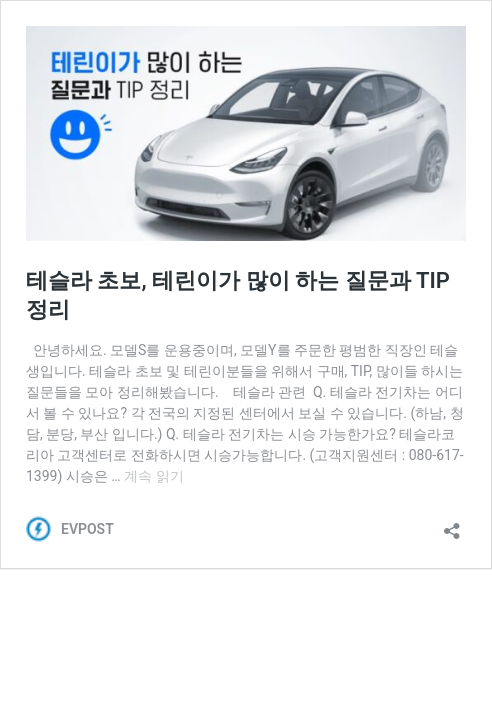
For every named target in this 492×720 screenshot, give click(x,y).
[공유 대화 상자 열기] (452, 524)
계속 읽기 (153, 476)
